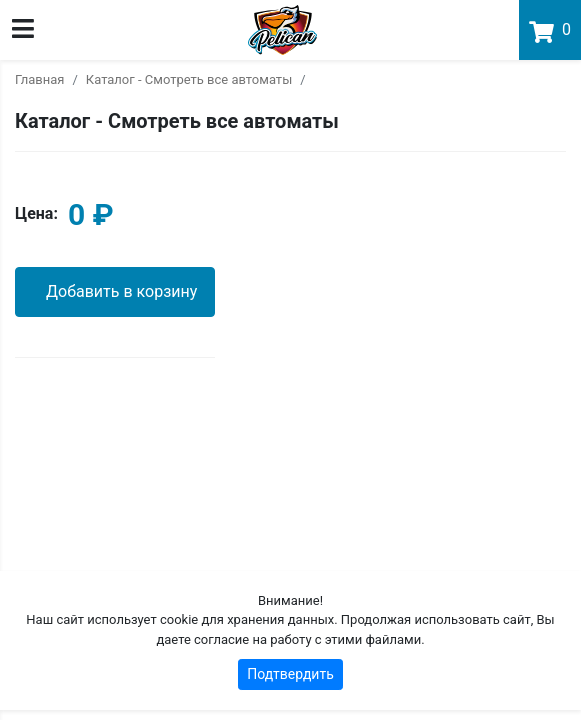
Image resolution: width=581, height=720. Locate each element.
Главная (39, 79)
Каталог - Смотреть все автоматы (189, 79)
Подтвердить (290, 674)
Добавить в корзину (121, 291)
